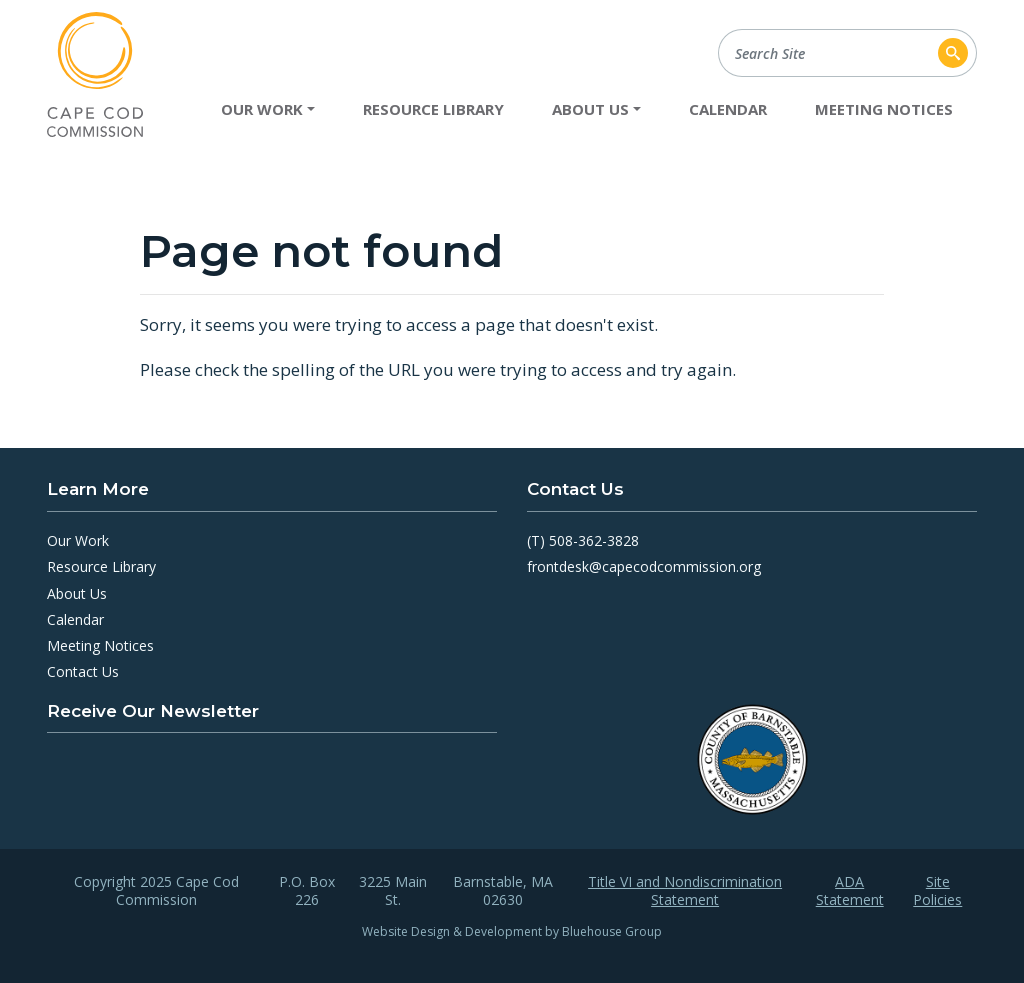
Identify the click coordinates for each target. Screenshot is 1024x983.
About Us (77, 593)
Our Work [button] (262, 109)
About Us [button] (590, 109)
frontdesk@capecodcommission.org (644, 566)
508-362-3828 (594, 540)
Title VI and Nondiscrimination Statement (685, 891)
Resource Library (433, 109)
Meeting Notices (884, 109)
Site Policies (937, 891)
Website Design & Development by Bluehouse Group (512, 931)
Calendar (728, 109)
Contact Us (83, 671)
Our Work (78, 540)
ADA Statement (850, 891)
